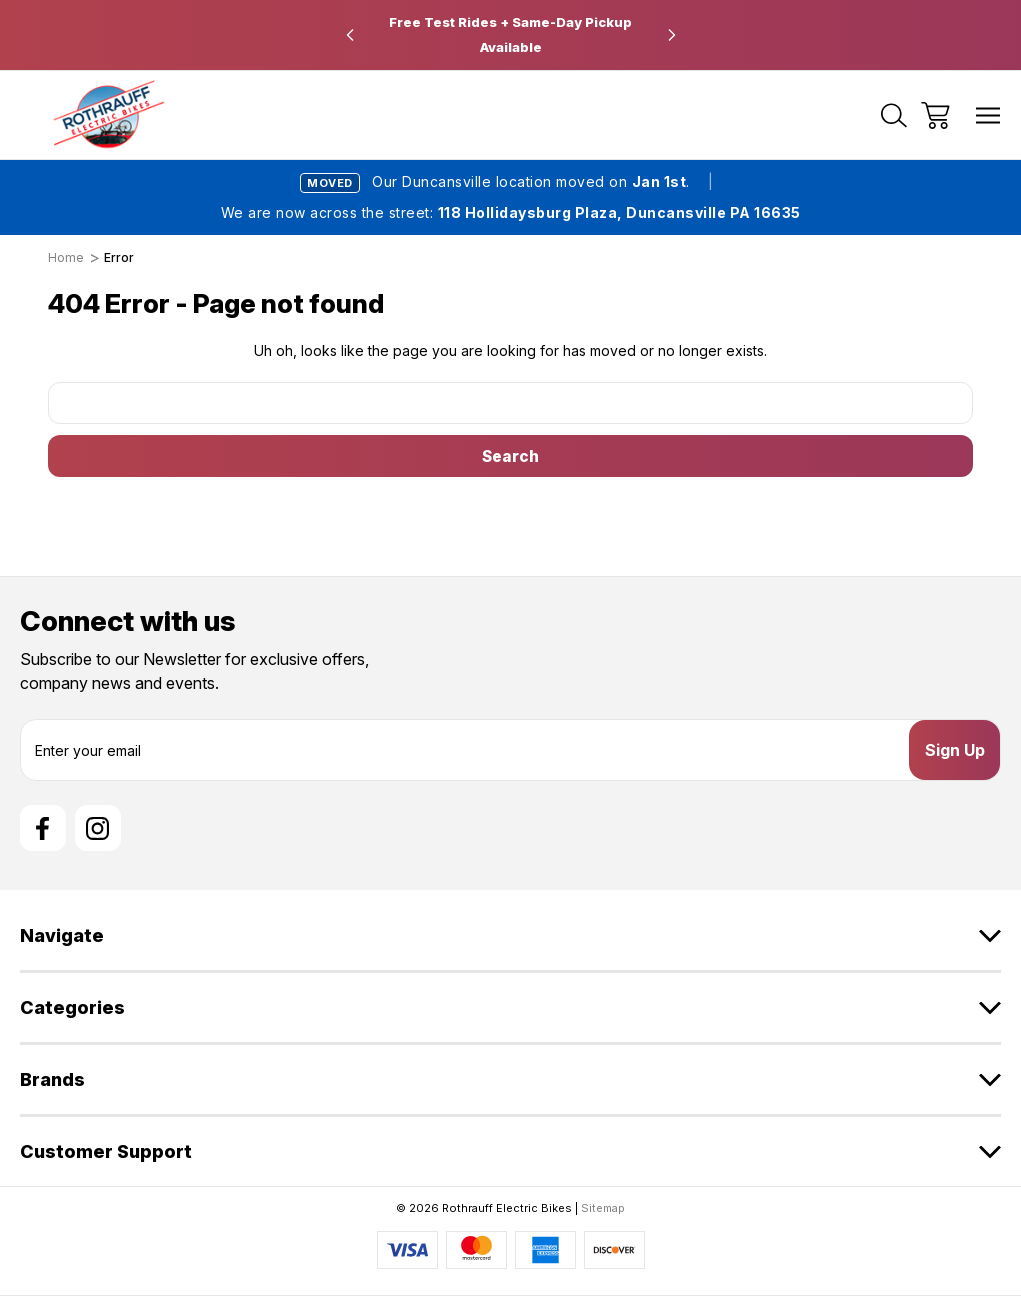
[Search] (894, 115)
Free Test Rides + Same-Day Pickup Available (510, 34)
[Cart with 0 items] (935, 115)
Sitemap (603, 1208)
